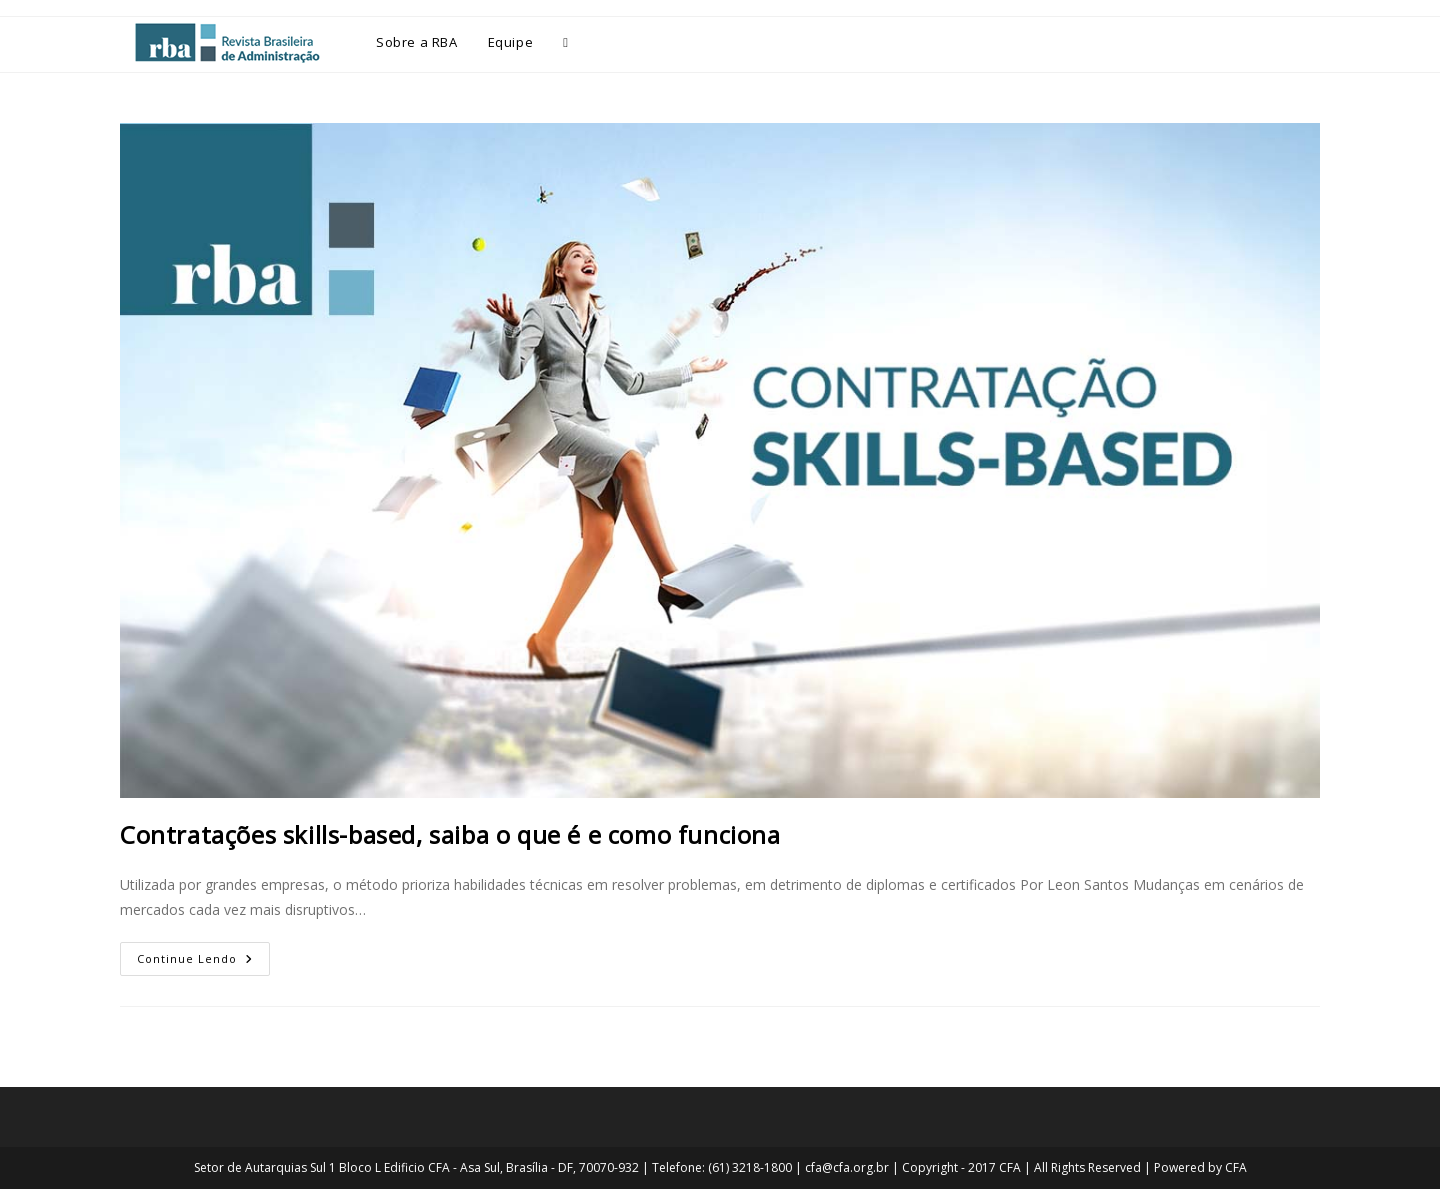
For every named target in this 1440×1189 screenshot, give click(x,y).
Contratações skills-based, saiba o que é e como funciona (450, 834)
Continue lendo (203, 954)
